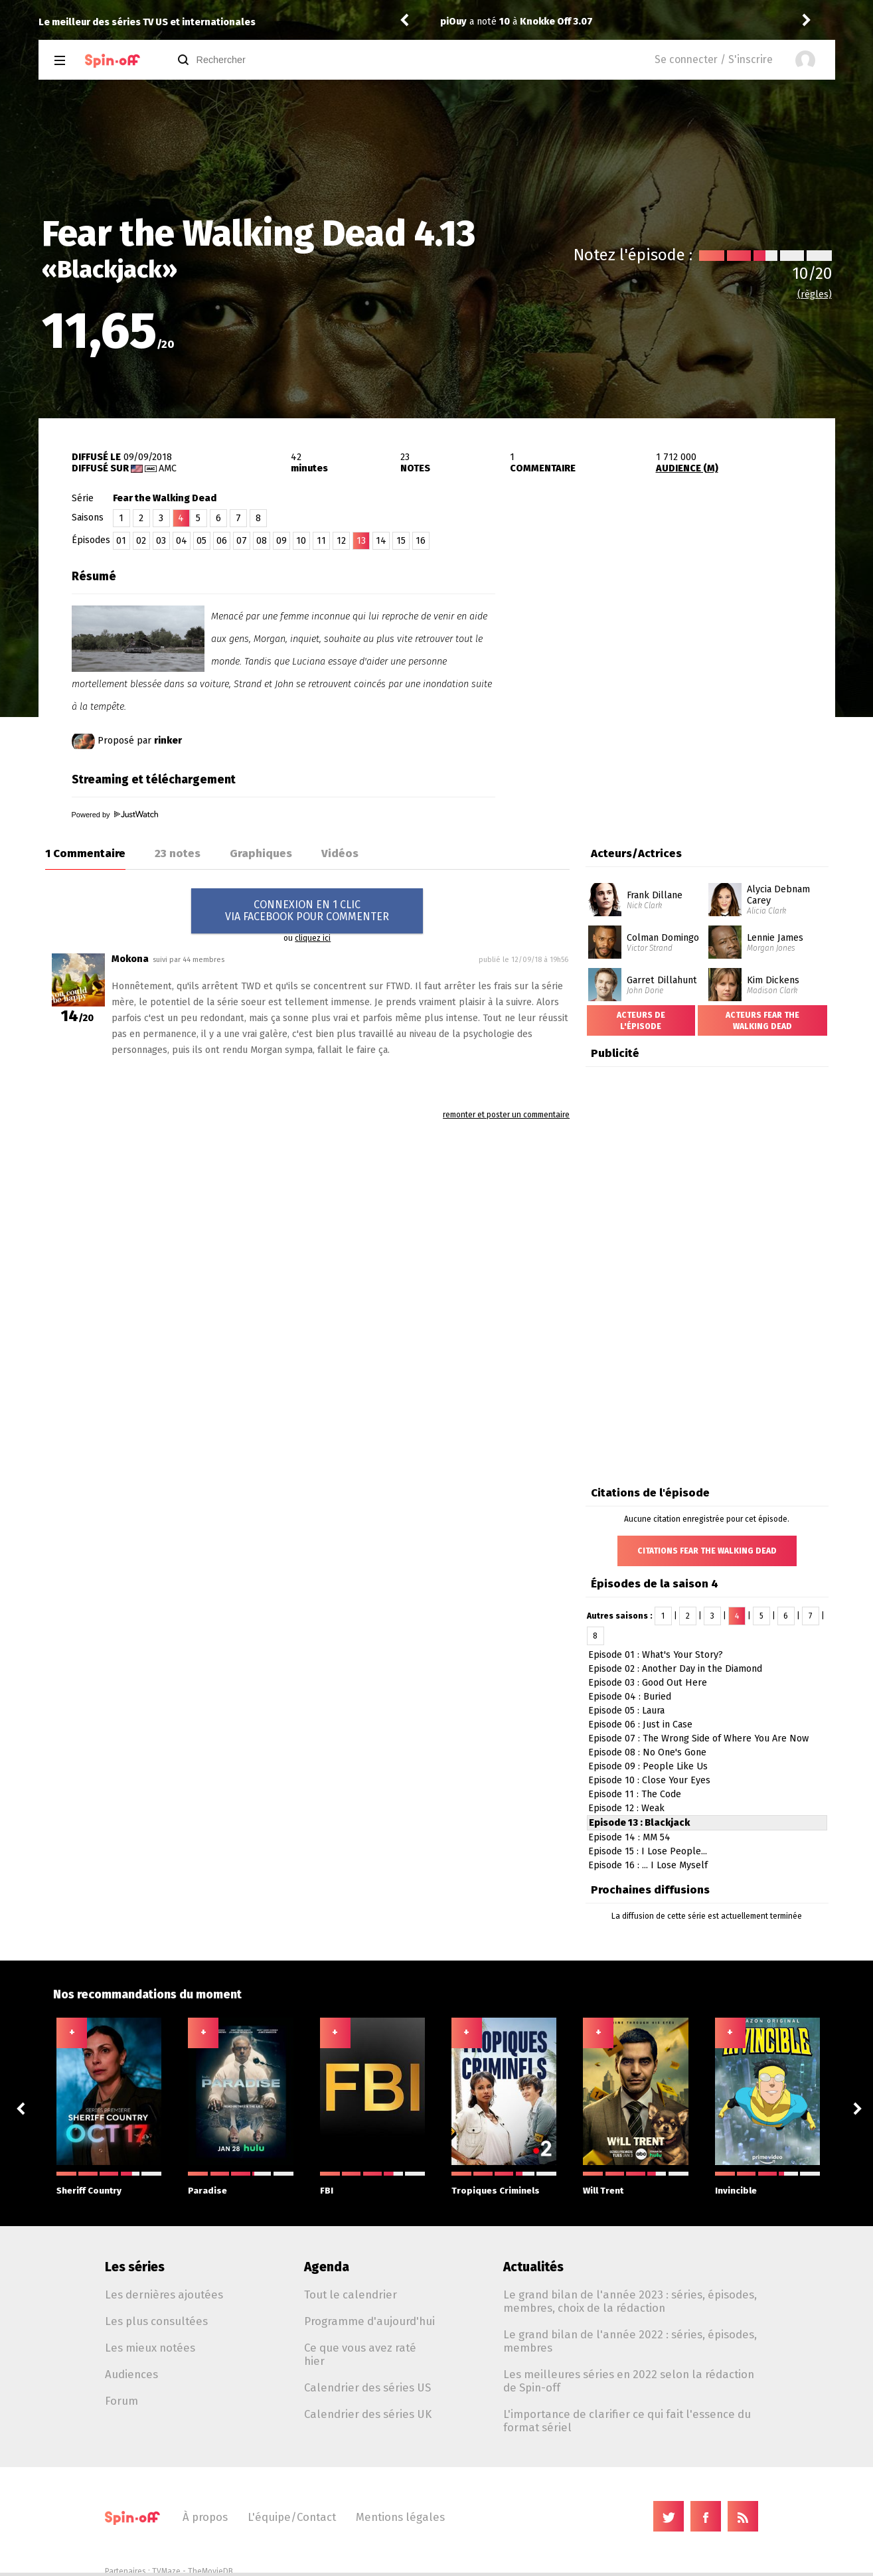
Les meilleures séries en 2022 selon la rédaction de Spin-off (628, 2381)
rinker (168, 740)
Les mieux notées (150, 2347)
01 (121, 540)
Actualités (533, 2267)
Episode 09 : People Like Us (648, 1766)
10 (301, 540)
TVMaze (166, 2571)
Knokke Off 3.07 (556, 21)
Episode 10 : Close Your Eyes (649, 1780)
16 (421, 540)
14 (381, 540)
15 (401, 540)
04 (181, 540)
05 (201, 540)
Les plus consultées (156, 2321)
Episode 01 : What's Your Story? (655, 1654)
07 (241, 540)
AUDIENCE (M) (687, 468)
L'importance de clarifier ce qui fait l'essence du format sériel (627, 2420)
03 (161, 540)
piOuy (453, 21)
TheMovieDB (210, 2571)
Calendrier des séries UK (368, 2414)
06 (221, 540)
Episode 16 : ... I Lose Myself (648, 1865)
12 (341, 540)
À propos (205, 2517)
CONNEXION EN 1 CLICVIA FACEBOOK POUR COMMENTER (307, 910)
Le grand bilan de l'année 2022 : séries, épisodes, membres (630, 2341)
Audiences (131, 2374)
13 (361, 540)
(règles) (814, 294)
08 (261, 540)
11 (321, 540)
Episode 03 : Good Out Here (647, 1682)
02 (141, 540)
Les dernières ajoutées (164, 2294)
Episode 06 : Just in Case (640, 1724)
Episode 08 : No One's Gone (647, 1752)
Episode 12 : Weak (626, 1808)
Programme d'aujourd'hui (369, 2321)
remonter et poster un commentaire (506, 1114)
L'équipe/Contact (292, 2517)
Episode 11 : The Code (634, 1794)
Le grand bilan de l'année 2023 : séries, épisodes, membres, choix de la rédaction (630, 2301)
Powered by (115, 815)
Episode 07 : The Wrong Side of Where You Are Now (698, 1738)
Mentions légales (400, 2517)
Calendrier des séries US (367, 2387)
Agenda (326, 2267)
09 (281, 540)
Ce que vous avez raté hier (360, 2354)
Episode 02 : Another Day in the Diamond (675, 1668)
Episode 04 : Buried (629, 1696)
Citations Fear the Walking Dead (707, 1551)
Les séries (135, 2267)
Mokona (130, 959)
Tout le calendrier (350, 2294)
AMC (168, 468)
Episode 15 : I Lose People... (647, 1851)
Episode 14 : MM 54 (629, 1837)
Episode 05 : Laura (626, 1710)
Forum (121, 2400)
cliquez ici (313, 938)
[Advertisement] (679, 646)
